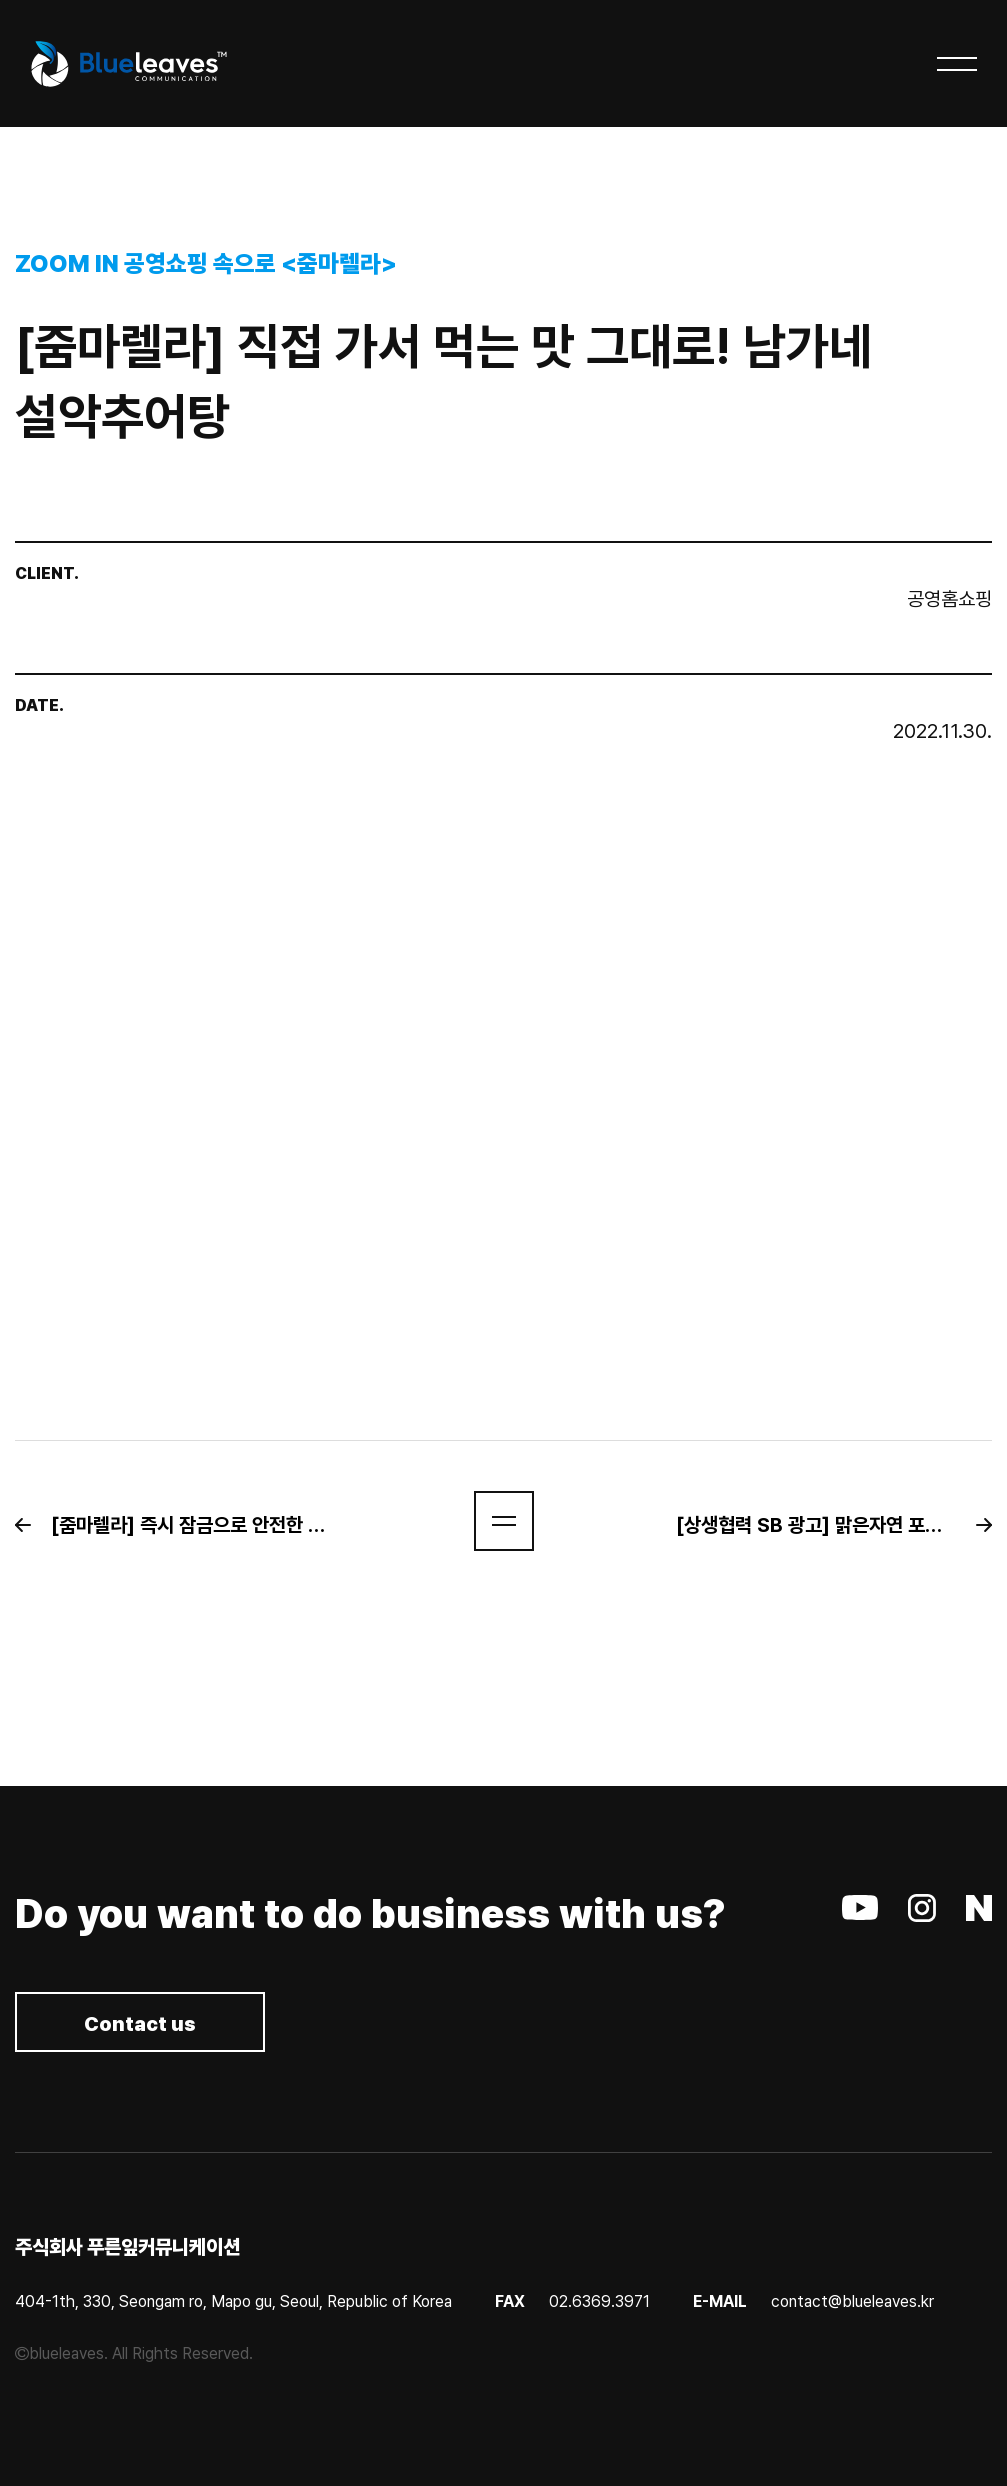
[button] (183, 1525)
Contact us (140, 2024)
